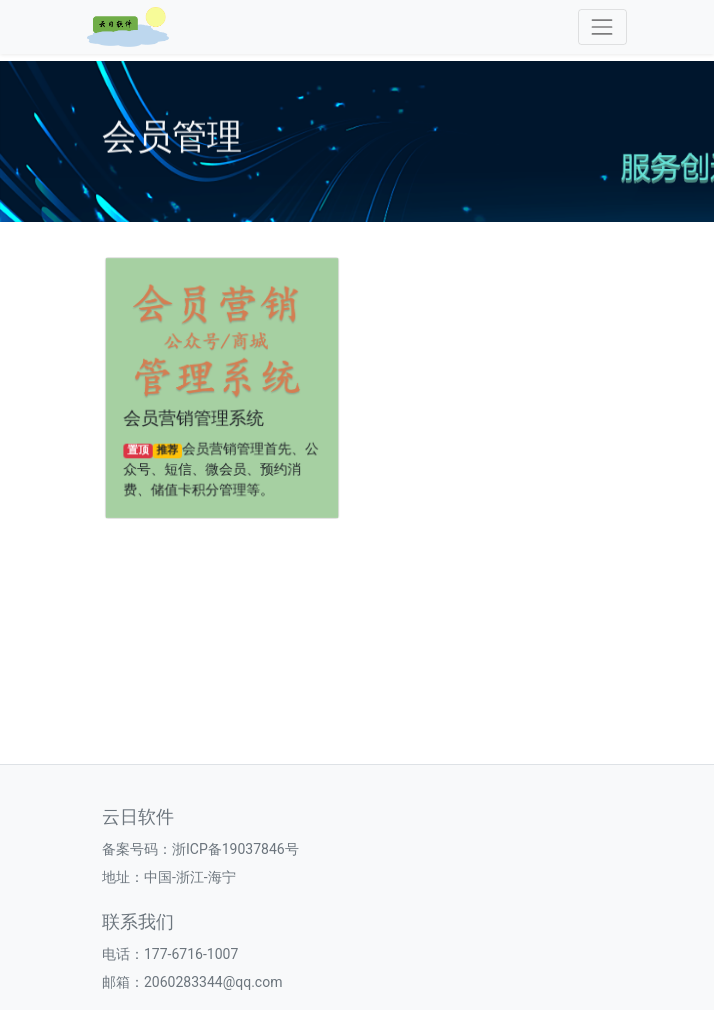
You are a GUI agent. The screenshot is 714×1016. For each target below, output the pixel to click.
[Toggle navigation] (602, 26)
